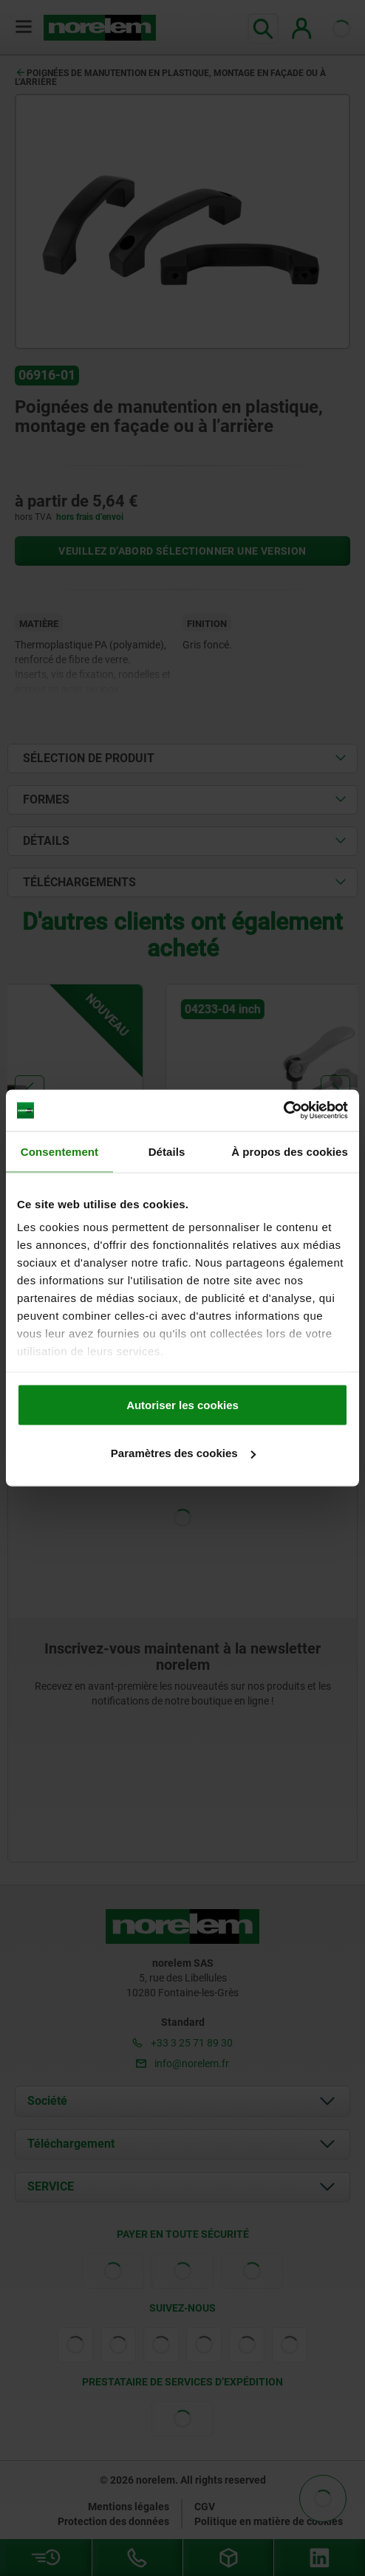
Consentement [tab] (59, 1151)
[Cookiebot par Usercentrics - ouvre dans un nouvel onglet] (283, 1110)
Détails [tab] (167, 1151)
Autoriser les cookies (182, 1404)
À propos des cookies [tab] (289, 1151)
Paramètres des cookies (183, 1453)
